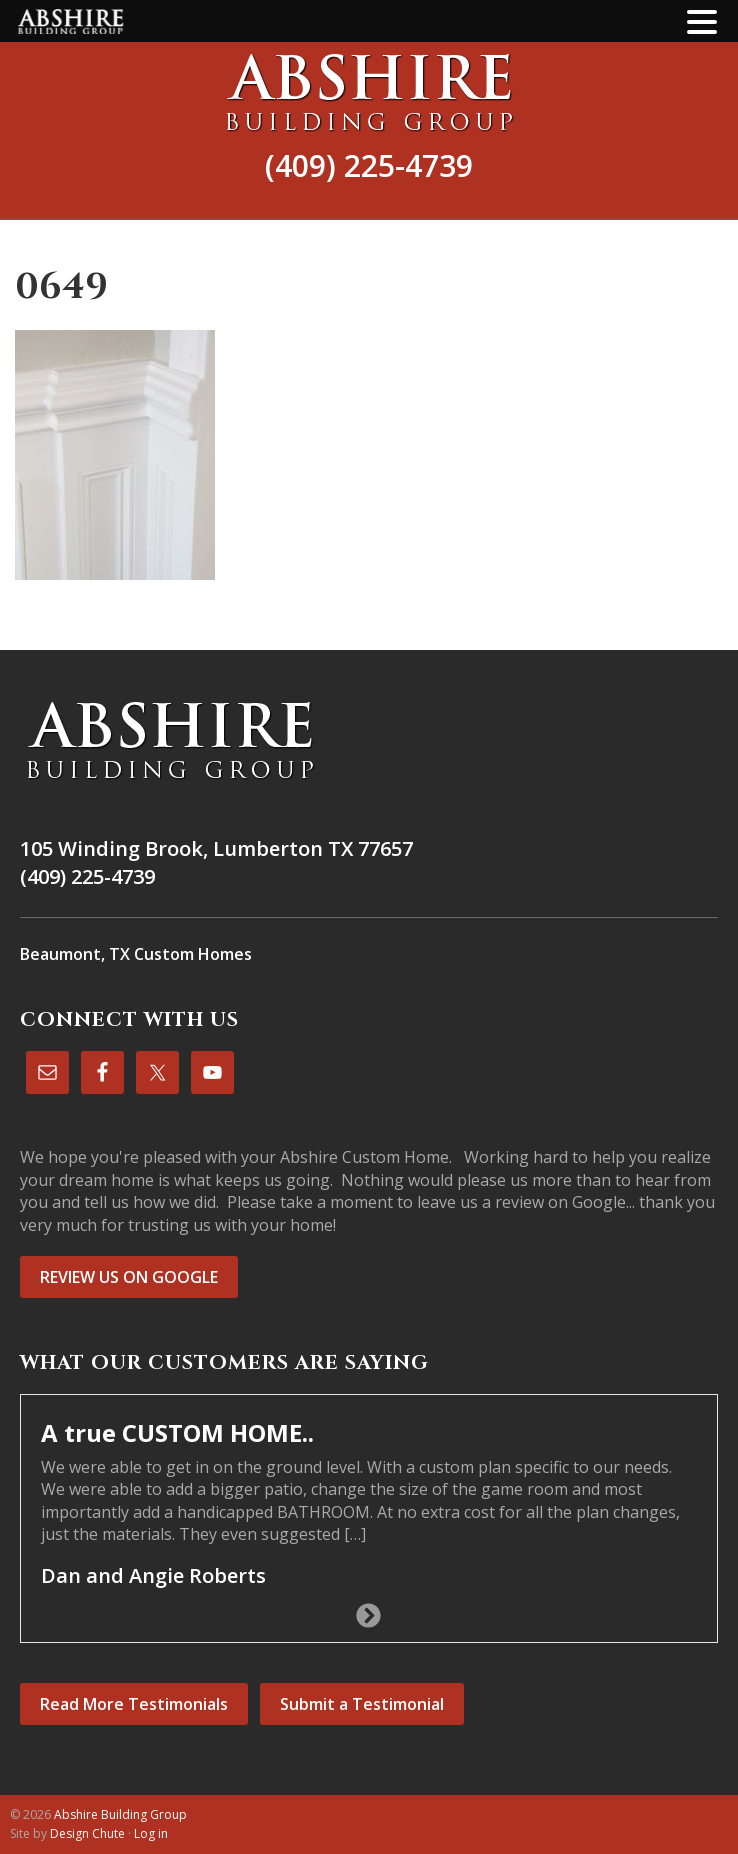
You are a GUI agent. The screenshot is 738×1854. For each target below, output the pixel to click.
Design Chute (87, 1833)
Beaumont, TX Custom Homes (136, 954)
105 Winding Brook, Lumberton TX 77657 (216, 848)
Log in (151, 1833)
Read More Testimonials (134, 1704)
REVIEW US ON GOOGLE (129, 1277)
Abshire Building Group (369, 92)
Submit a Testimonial (362, 1704)
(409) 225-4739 (369, 165)
